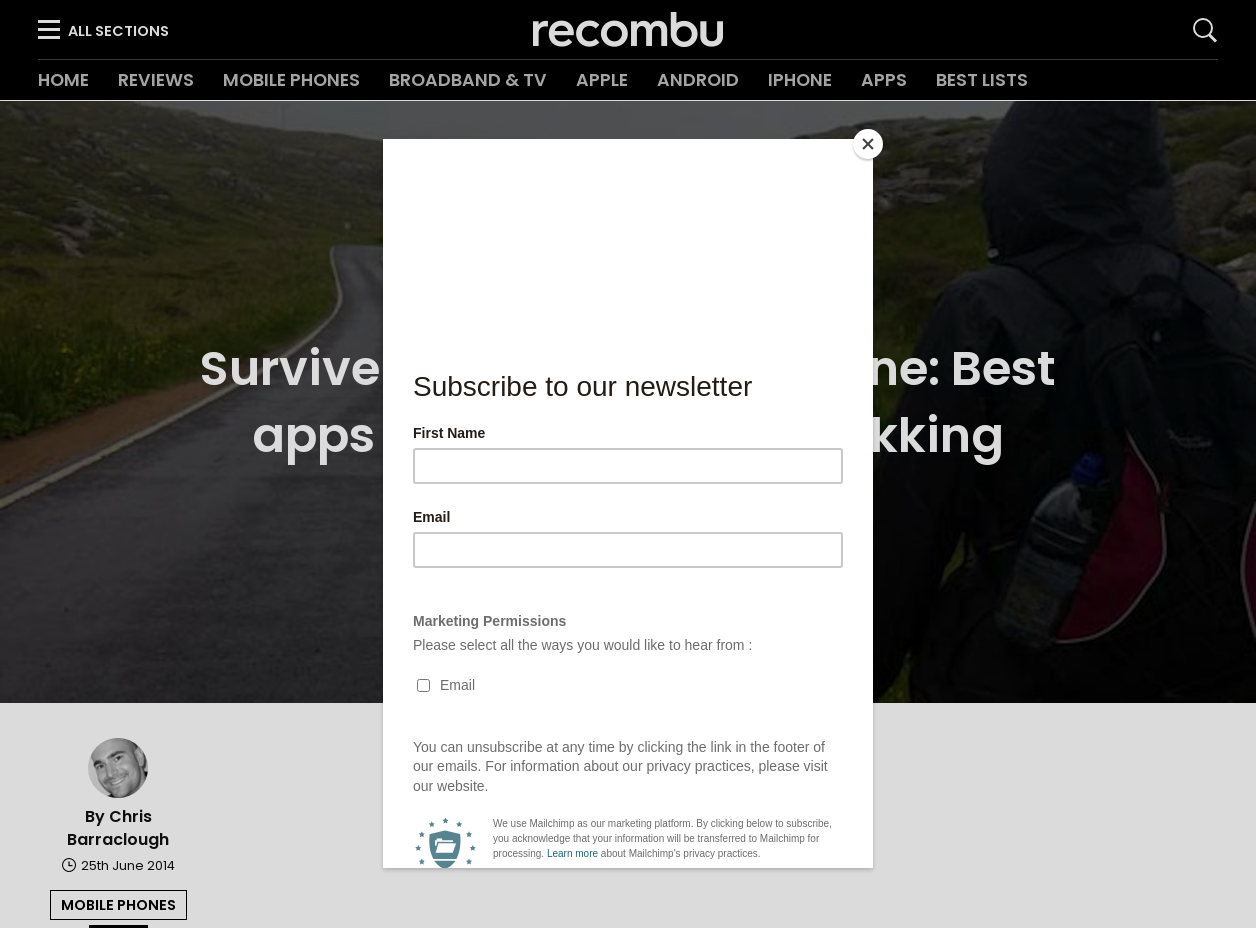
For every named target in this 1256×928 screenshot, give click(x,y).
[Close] (868, 144)
